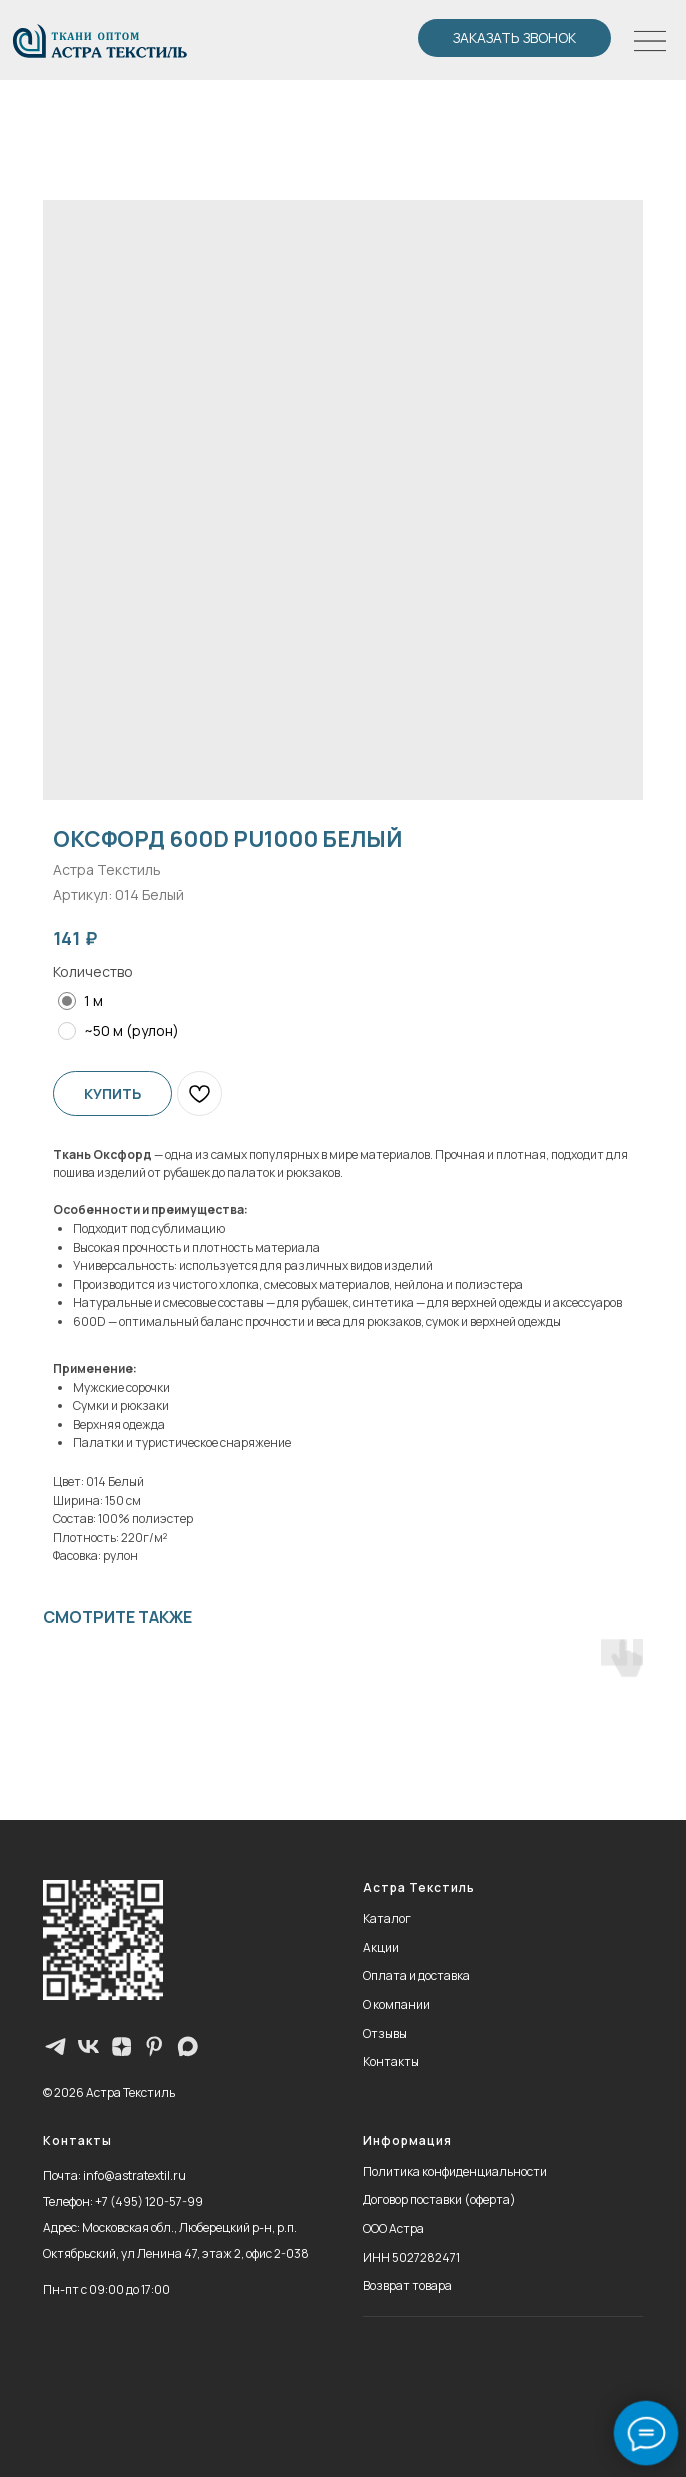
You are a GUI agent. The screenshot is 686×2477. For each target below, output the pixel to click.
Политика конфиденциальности (455, 2171)
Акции (381, 1947)
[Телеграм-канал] (55, 2046)
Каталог (387, 1918)
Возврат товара (407, 2285)
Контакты (391, 2061)
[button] (514, 38)
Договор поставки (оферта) (439, 2199)
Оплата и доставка (416, 1975)
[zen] (121, 2046)
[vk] (88, 2046)
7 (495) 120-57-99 (152, 2201)
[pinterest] (154, 2046)
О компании (396, 2004)
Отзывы (385, 2033)
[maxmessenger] (187, 2046)
